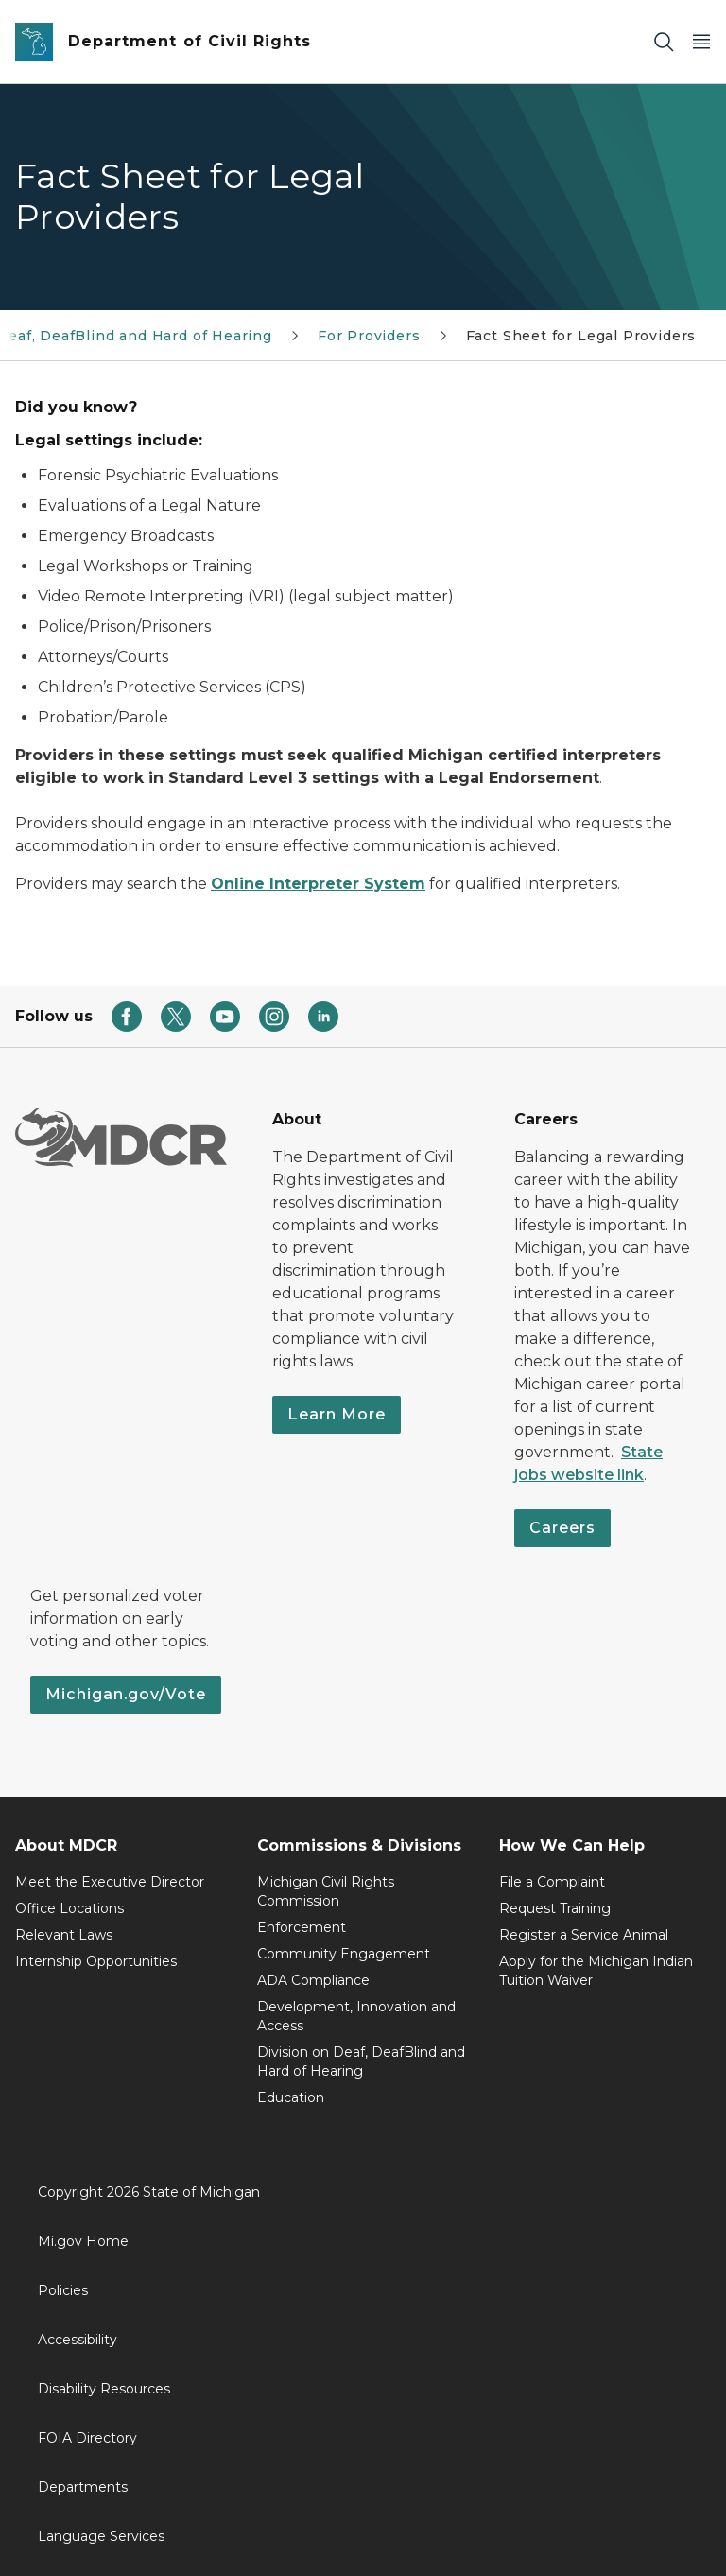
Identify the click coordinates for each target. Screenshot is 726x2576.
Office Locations (69, 1908)
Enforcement (301, 1927)
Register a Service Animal (583, 1934)
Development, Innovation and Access (356, 2016)
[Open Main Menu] (701, 42)
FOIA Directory (87, 2437)
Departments (83, 2487)
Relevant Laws (63, 1934)
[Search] (663, 42)
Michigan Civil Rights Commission (325, 1891)
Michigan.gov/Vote (125, 1694)
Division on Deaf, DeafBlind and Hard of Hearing (361, 2062)
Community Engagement (343, 1953)
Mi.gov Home (83, 2241)
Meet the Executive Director (109, 1881)
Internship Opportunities (96, 1961)
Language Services (101, 2536)
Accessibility (77, 2339)
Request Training (555, 1908)
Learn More (336, 1414)
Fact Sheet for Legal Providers (581, 335)
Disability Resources (104, 2388)
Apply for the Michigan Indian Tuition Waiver (596, 1971)
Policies (63, 2290)
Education (290, 2097)
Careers (562, 1528)
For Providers (369, 335)
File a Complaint (552, 1881)
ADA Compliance (313, 1980)
